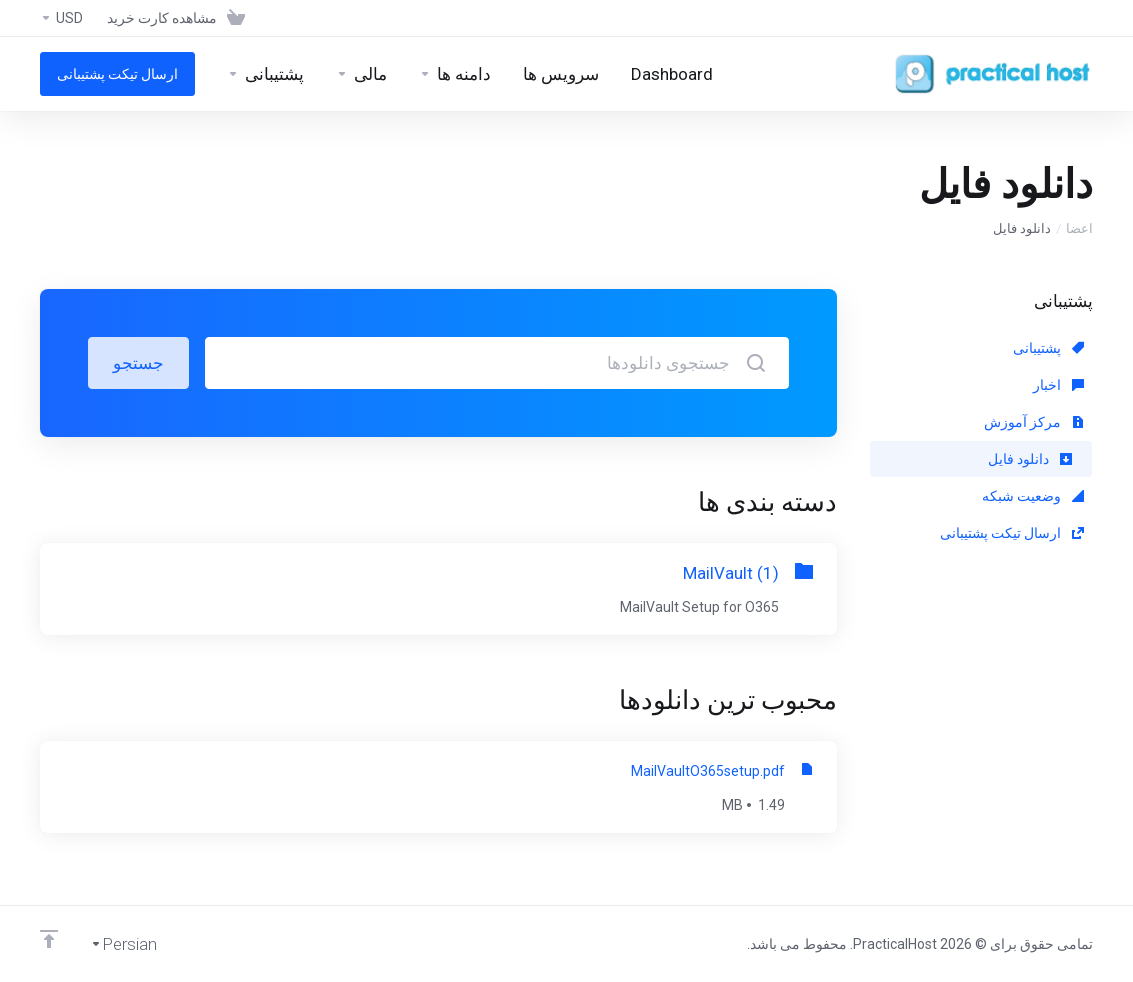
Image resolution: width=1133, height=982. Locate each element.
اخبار (1058, 385)
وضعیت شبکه (1033, 496)
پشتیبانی (1048, 348)
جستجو (138, 363)
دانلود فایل (1030, 459)
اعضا (1079, 228)
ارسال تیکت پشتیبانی (1012, 533)
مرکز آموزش (1034, 422)
